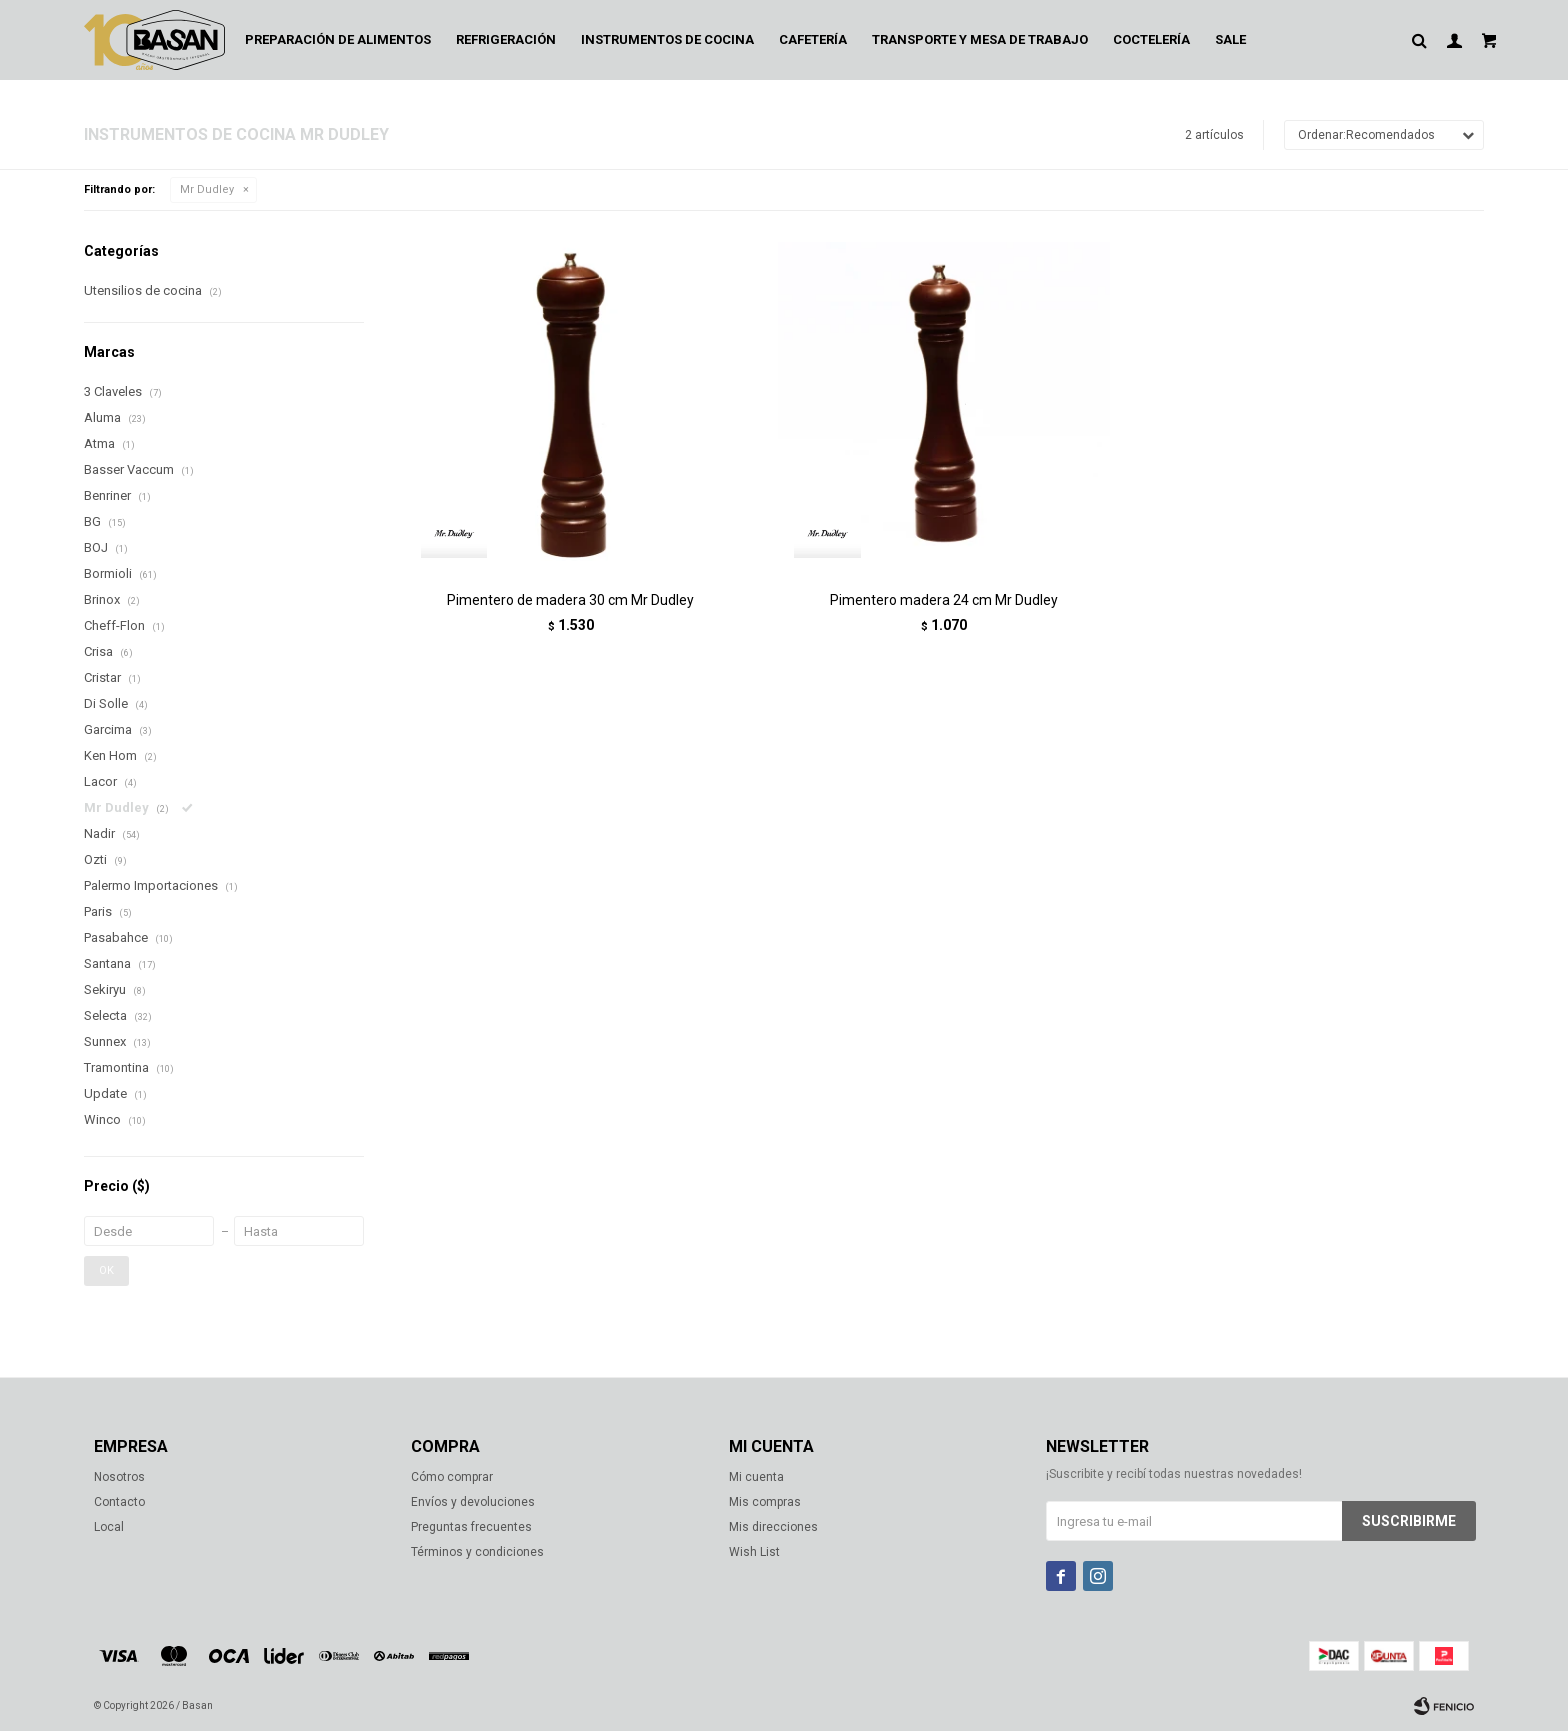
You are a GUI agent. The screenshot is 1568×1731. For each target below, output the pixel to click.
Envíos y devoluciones (473, 1502)
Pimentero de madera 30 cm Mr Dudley (570, 600)
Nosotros (119, 1477)
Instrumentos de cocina (667, 39)
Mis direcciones (773, 1527)
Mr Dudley (207, 189)
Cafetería (813, 39)
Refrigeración (506, 39)
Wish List (754, 1552)
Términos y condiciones (477, 1552)
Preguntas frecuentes (471, 1527)
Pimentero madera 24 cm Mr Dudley (944, 600)
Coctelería (1151, 39)
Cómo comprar (452, 1477)
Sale (1230, 39)
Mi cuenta (756, 1477)
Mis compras (765, 1502)
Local (109, 1527)
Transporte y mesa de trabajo (980, 39)
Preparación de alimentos (338, 39)
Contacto (119, 1502)
